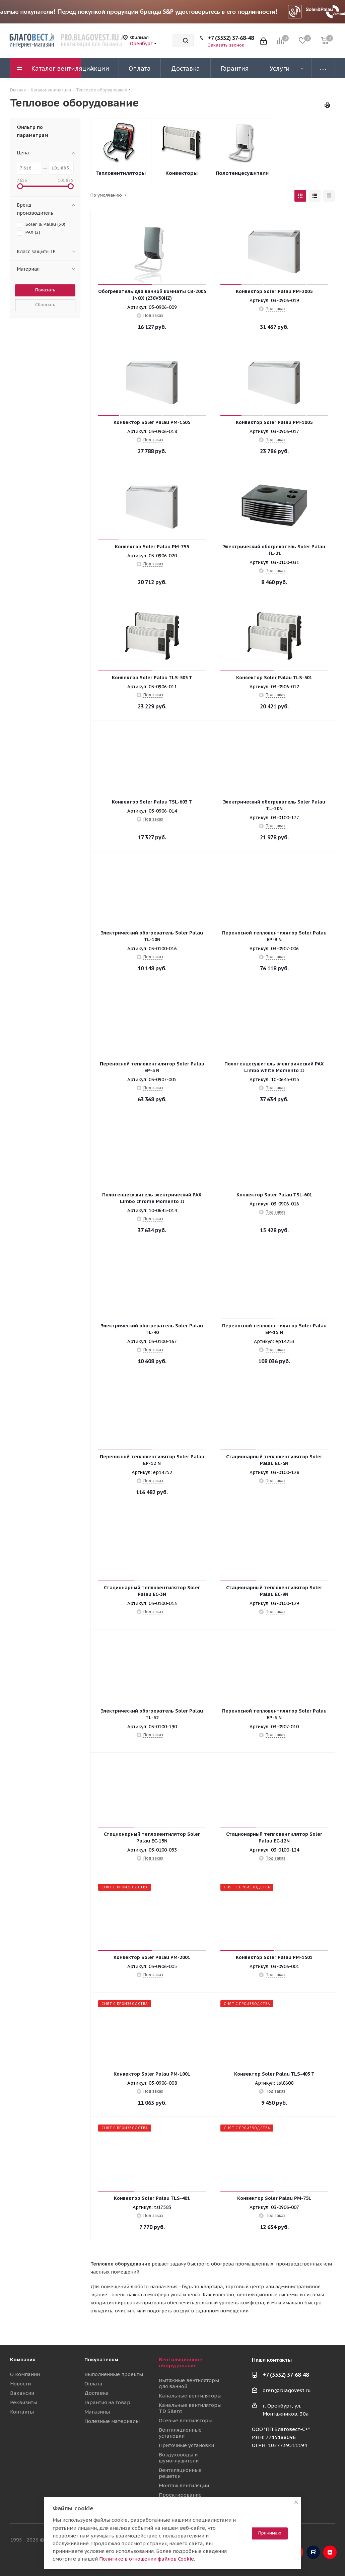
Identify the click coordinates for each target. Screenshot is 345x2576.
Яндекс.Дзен (330, 2552)
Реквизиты (23, 2402)
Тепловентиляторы (120, 173)
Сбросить (45, 304)
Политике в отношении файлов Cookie (146, 2559)
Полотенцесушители (242, 173)
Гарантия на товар (107, 2402)
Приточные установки (186, 2445)
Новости (20, 2383)
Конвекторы (181, 173)
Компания (23, 2359)
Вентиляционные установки (180, 2433)
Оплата (93, 2383)
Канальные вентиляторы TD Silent (190, 2408)
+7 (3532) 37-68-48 (231, 37)
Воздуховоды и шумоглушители (179, 2457)
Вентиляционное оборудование (180, 2362)
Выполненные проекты (113, 2374)
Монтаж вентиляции (184, 2485)
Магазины (97, 2412)
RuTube (313, 2552)
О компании (25, 2374)
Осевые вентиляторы (185, 2420)
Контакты (22, 2412)
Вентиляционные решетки (180, 2473)
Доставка (96, 2393)
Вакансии (22, 2393)
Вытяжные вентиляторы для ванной (189, 2383)
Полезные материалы (112, 2421)
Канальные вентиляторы (190, 2395)
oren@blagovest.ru (287, 2390)
